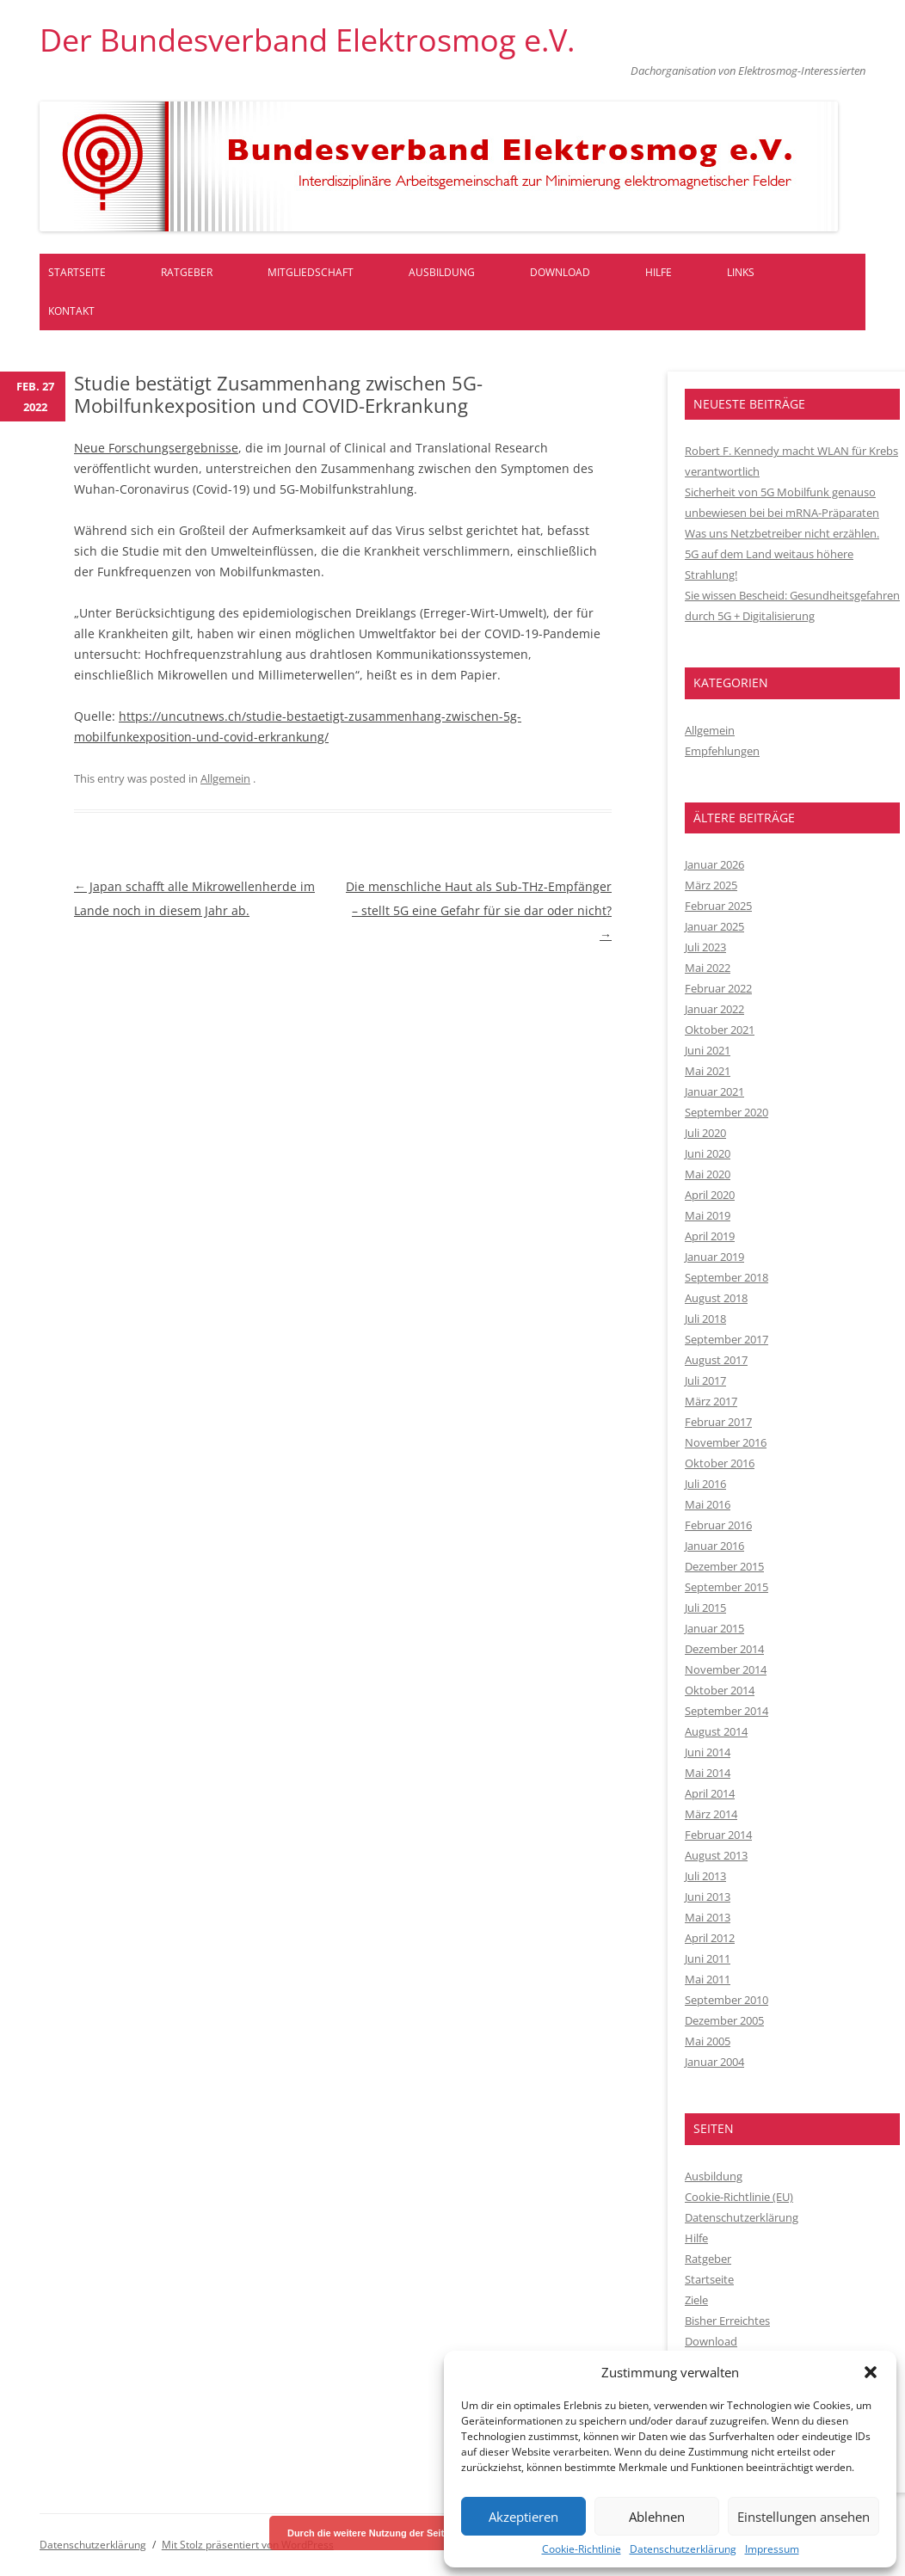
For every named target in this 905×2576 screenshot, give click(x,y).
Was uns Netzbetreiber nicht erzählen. (782, 533)
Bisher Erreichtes (727, 2320)
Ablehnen (657, 2516)
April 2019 (710, 1236)
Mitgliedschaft (311, 272)
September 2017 (726, 1339)
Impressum (772, 2549)
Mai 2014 (707, 1772)
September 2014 (726, 1710)
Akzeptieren (523, 2516)
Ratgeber (186, 272)
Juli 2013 (705, 1876)
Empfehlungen (722, 751)
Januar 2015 (714, 1628)
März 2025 (711, 885)
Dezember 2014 (724, 1649)
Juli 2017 (705, 1380)
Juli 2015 (705, 1607)
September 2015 (726, 1587)
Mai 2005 (707, 2041)
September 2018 (726, 1277)
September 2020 (726, 1112)
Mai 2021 (707, 1071)
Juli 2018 (705, 1318)
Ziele (696, 2300)
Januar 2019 (714, 1256)
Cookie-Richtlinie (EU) (739, 2196)
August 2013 (716, 1855)
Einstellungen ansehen (803, 2516)
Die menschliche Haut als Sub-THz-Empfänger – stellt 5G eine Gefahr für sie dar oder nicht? (479, 910)
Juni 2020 (707, 1153)
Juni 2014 (707, 1752)
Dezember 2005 (724, 2020)
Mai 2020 (707, 1174)
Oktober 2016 (719, 1463)
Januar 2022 (714, 1009)
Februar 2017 (718, 1421)
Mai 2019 (707, 1215)
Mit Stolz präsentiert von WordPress (248, 2544)
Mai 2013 (707, 1917)
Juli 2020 (705, 1132)
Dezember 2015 (724, 1566)
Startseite (77, 272)
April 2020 (710, 1194)
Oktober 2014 (719, 1690)
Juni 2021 (707, 1050)
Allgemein (225, 778)
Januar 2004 (714, 2061)
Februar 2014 (718, 1834)
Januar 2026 (714, 864)
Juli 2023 (705, 947)
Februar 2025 (718, 905)
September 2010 (726, 1999)
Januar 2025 (714, 926)
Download (560, 272)
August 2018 (716, 1298)
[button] (870, 2372)
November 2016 (725, 1442)
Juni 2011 (707, 1958)
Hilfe (658, 272)
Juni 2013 (707, 1896)
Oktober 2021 (719, 1029)
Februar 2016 (718, 1525)
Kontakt (71, 311)
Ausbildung (442, 272)
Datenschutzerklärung (683, 2549)
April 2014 (710, 1793)
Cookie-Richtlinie (581, 2549)
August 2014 (716, 1731)
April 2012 (710, 1938)
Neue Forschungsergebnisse (156, 448)
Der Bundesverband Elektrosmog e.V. (307, 40)
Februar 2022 (718, 988)
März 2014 (711, 1814)
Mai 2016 (707, 1504)
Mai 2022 (707, 967)
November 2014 (725, 1669)
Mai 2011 (707, 1979)
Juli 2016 (705, 1483)
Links (740, 272)
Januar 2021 (714, 1091)
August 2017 (716, 1360)
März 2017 (711, 1401)
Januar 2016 (714, 1545)
